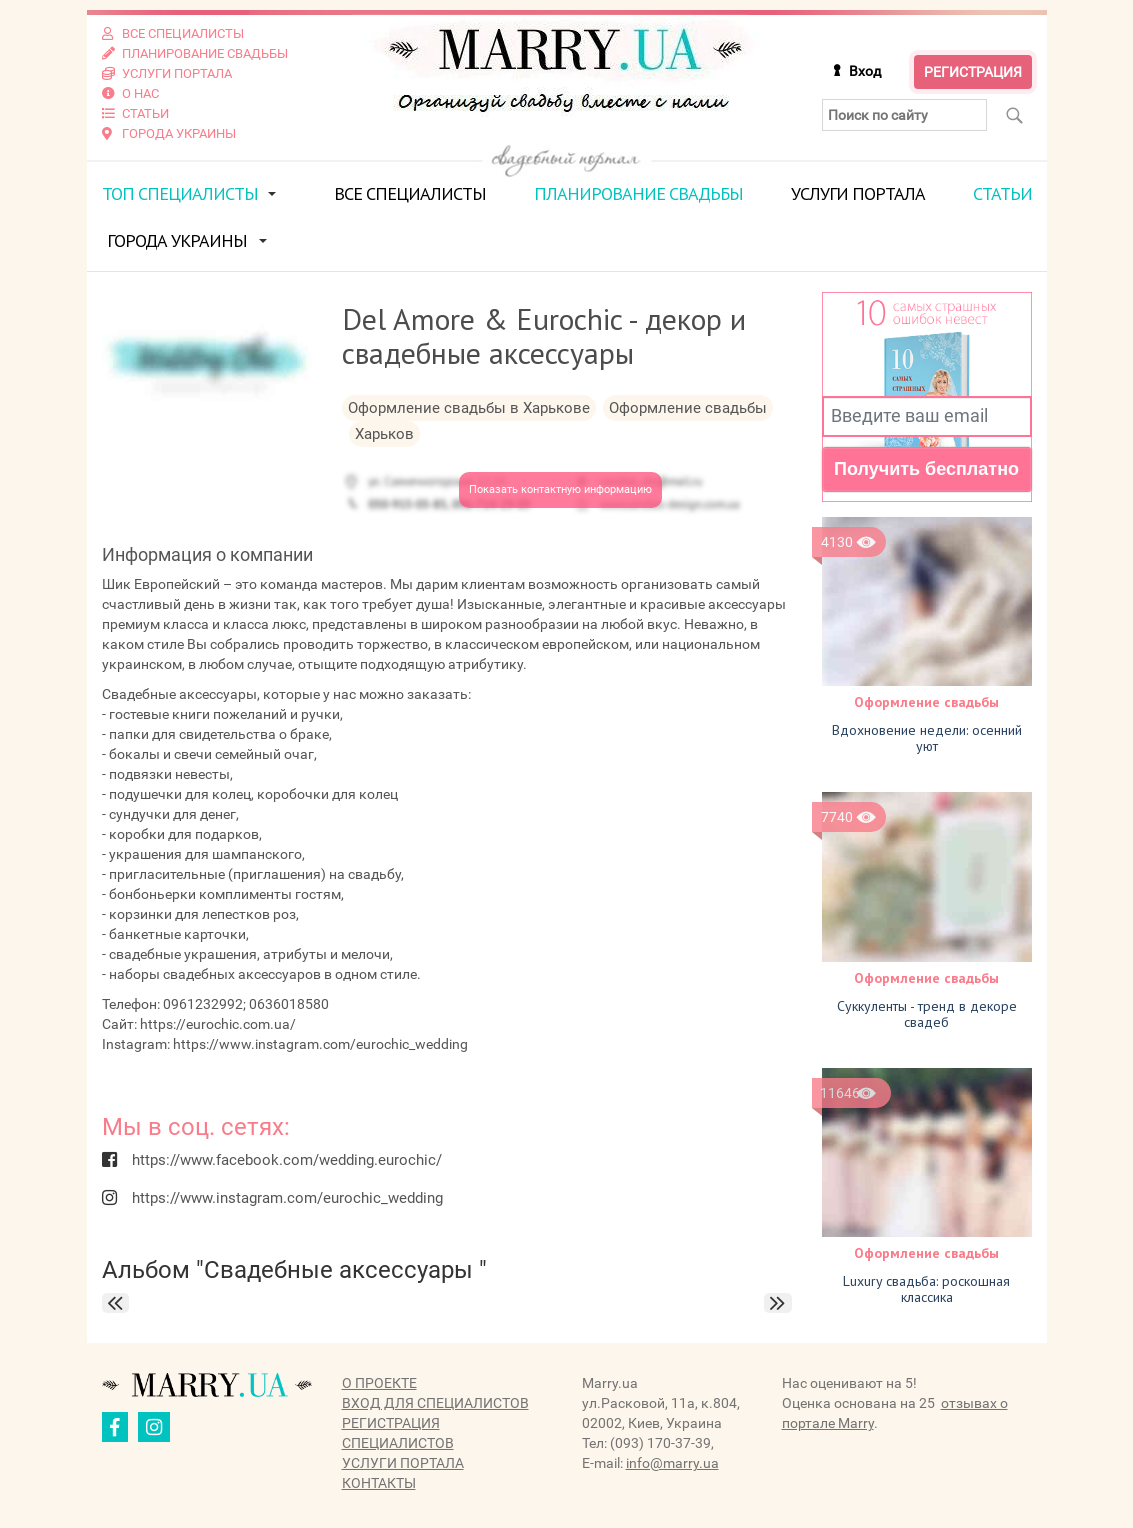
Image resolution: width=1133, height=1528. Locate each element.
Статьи (1002, 193)
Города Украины (177, 240)
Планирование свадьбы (638, 193)
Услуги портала (858, 193)
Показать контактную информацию (560, 489)
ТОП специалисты (180, 193)
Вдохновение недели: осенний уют (927, 738)
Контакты (379, 1483)
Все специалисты (410, 193)
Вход (865, 71)
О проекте (379, 1383)
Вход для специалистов (435, 1403)
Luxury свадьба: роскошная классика (926, 1289)
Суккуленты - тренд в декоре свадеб (927, 1014)
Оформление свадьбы (926, 702)
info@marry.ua (672, 1463)
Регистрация (973, 72)
